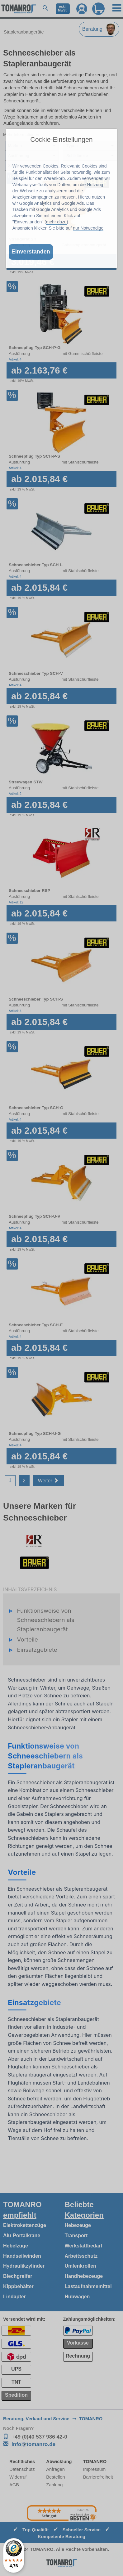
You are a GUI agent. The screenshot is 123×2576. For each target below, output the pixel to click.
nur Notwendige (88, 228)
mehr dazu (56, 221)
